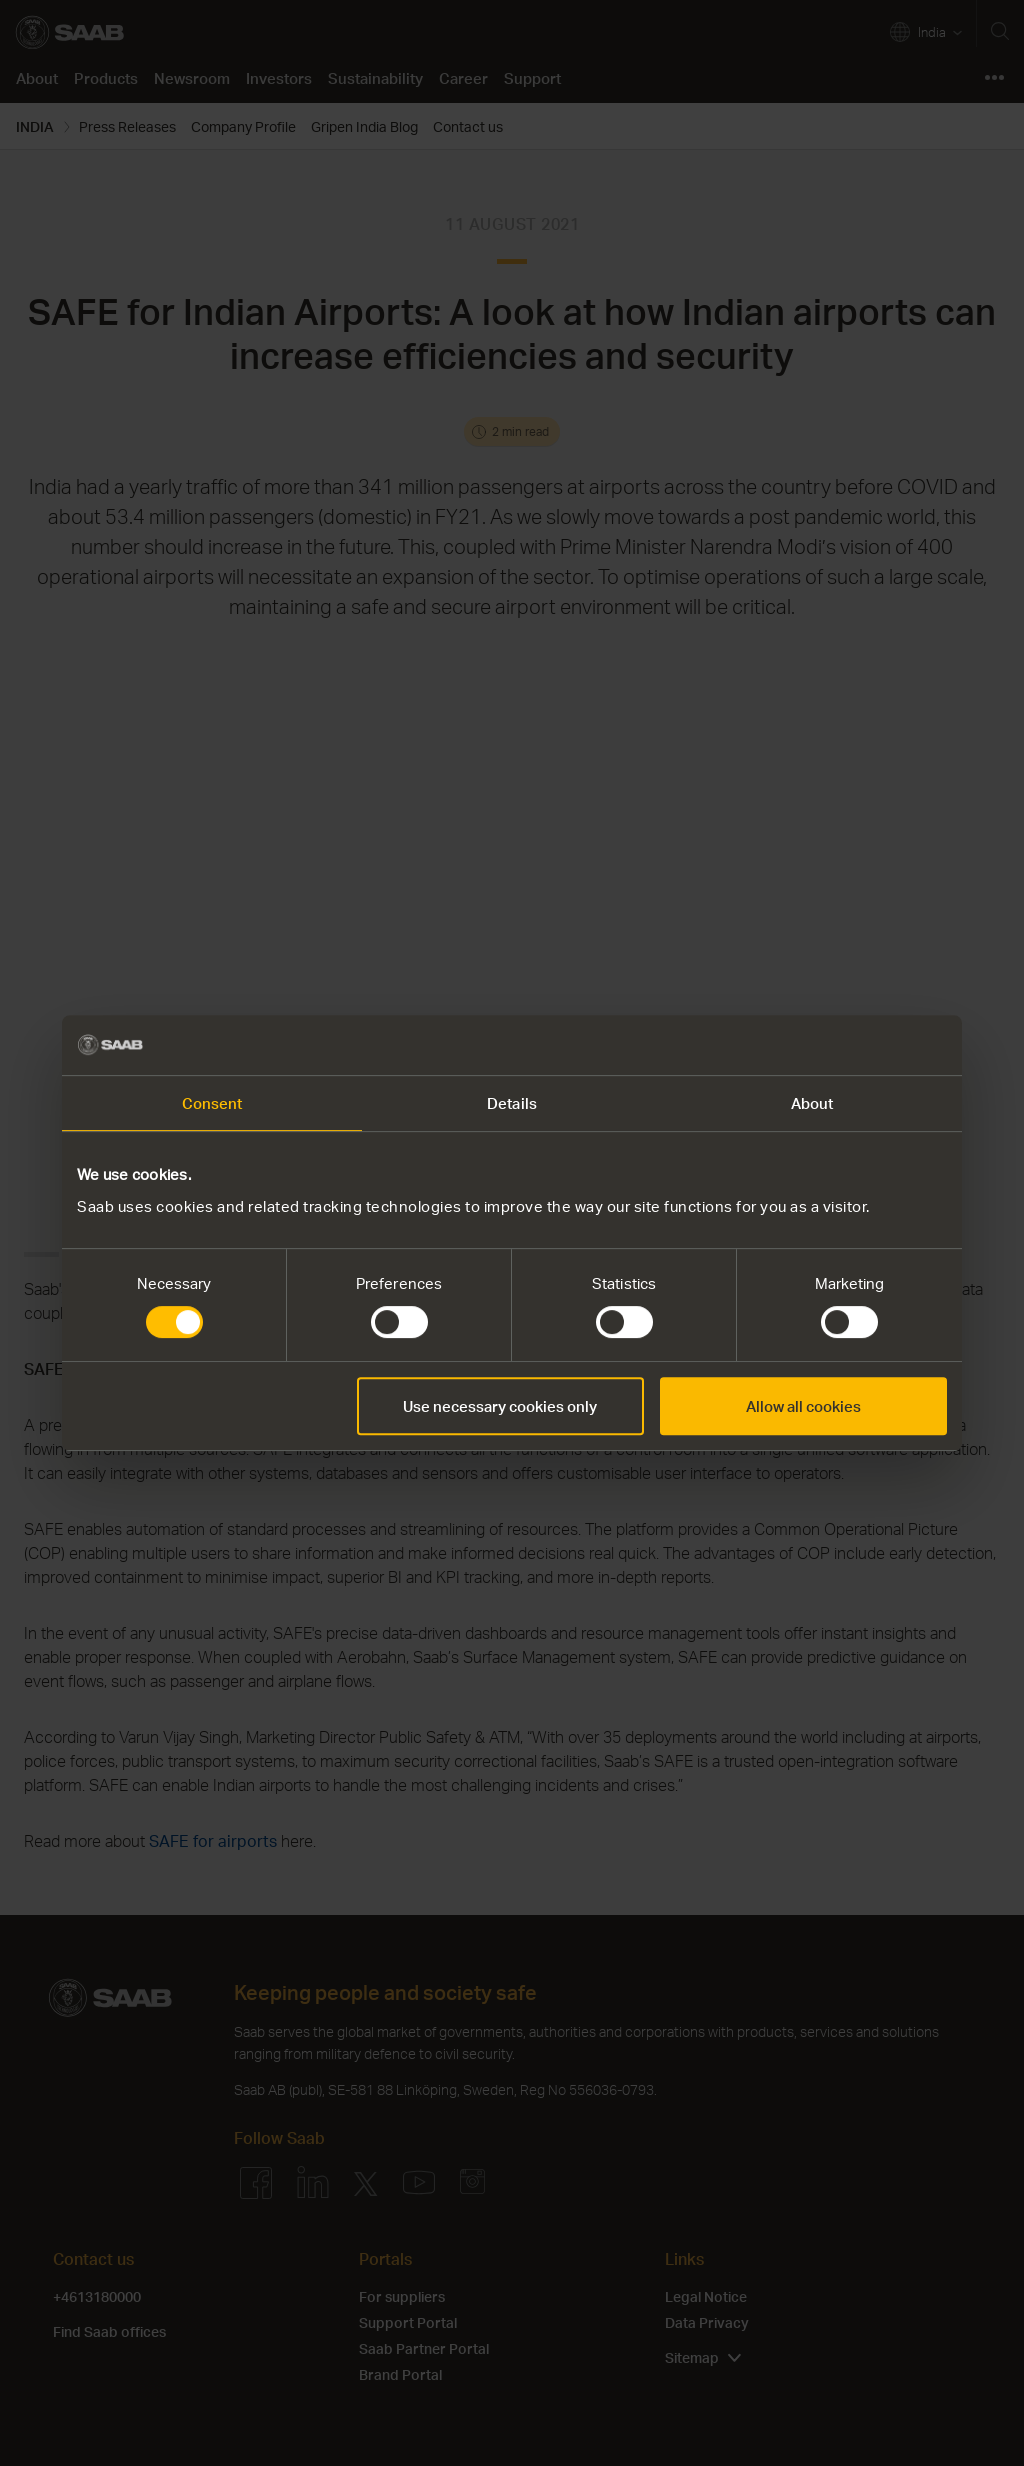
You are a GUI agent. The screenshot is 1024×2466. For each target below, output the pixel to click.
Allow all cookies (803, 1406)
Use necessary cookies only (500, 1406)
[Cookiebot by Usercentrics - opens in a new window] (859, 1045)
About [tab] (812, 1103)
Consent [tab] (212, 1103)
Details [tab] (512, 1103)
